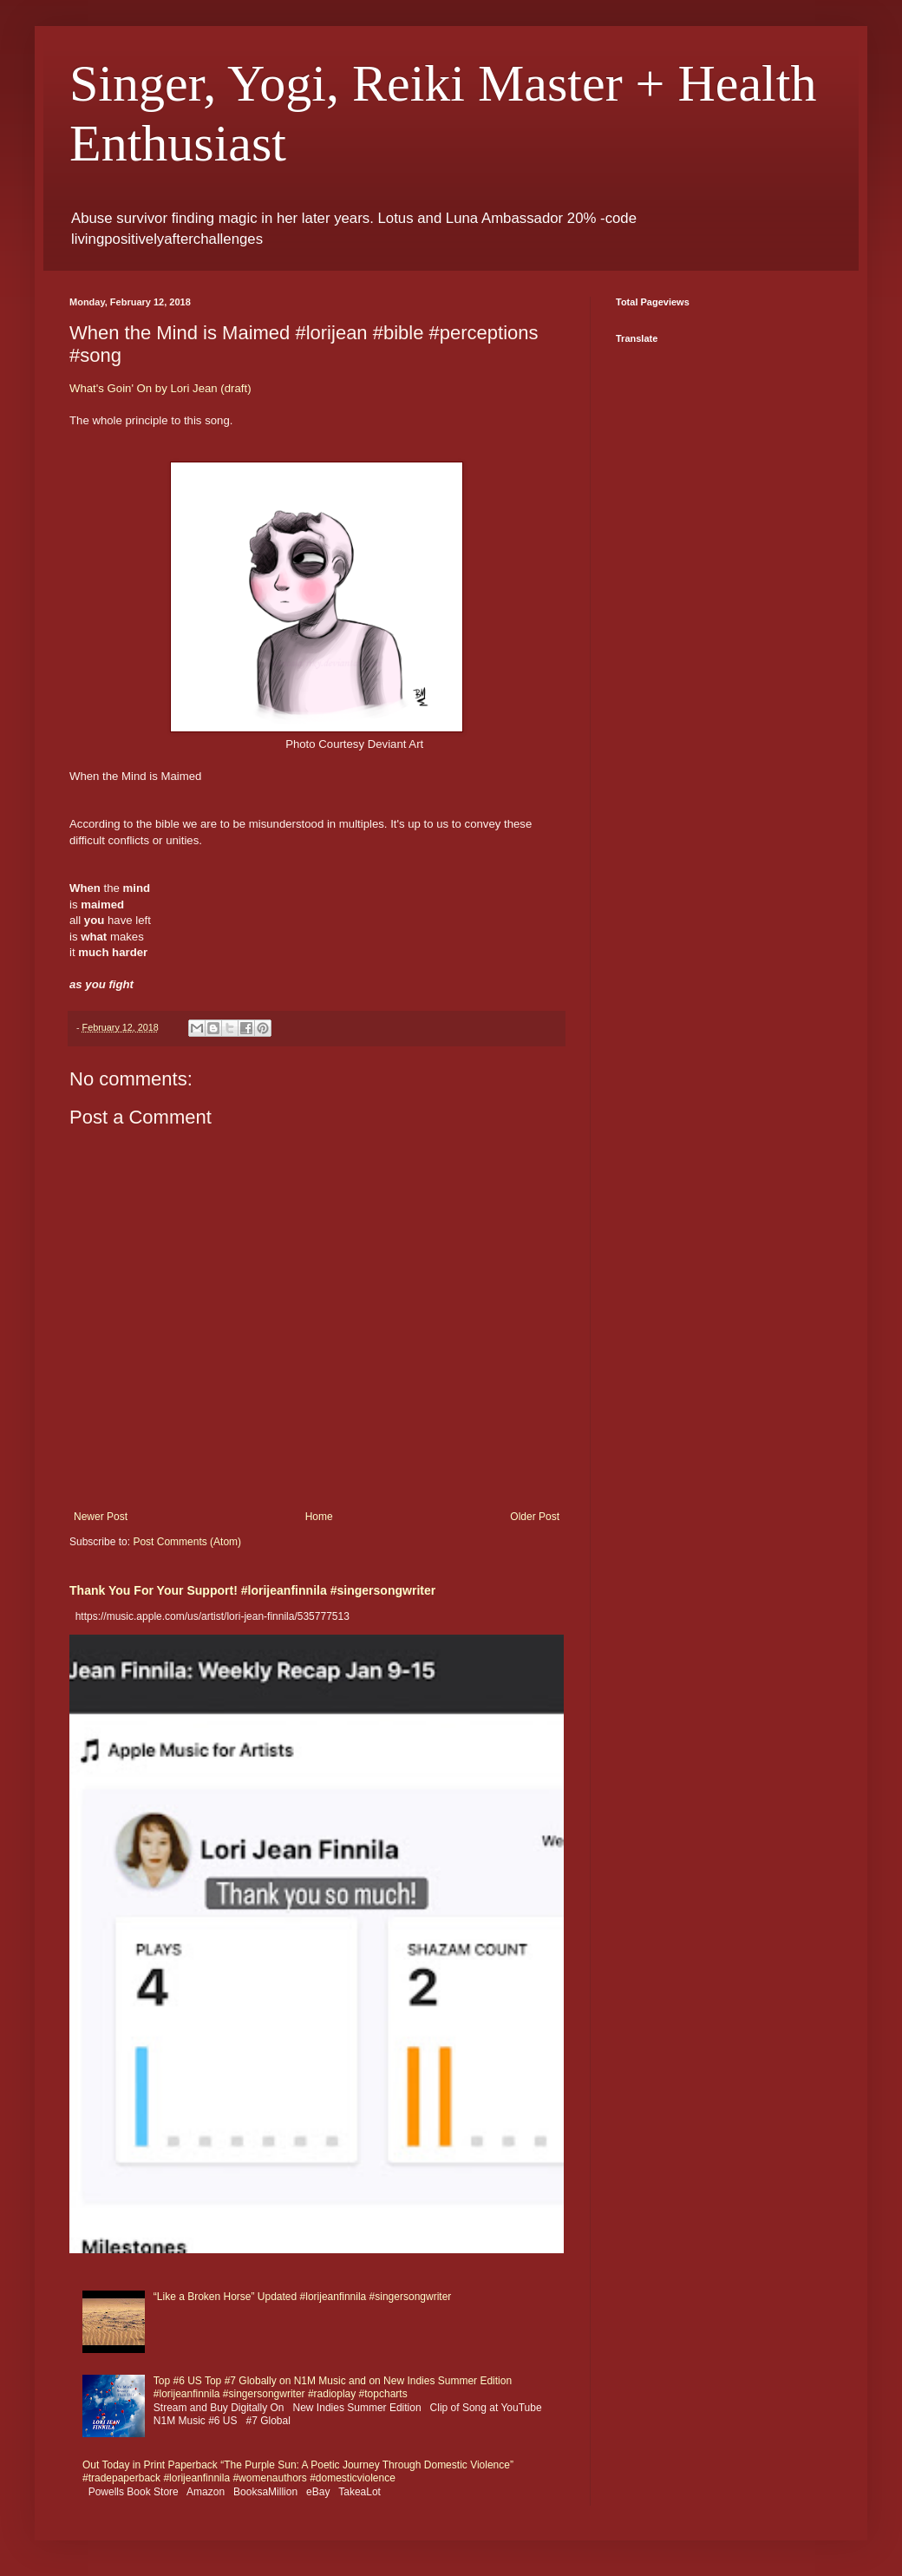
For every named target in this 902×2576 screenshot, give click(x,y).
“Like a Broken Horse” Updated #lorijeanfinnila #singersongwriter (303, 2297)
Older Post (534, 1517)
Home (319, 1517)
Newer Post (100, 1517)
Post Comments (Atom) (187, 1542)
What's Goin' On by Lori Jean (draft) (160, 388)
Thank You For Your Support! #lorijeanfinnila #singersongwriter (252, 1590)
